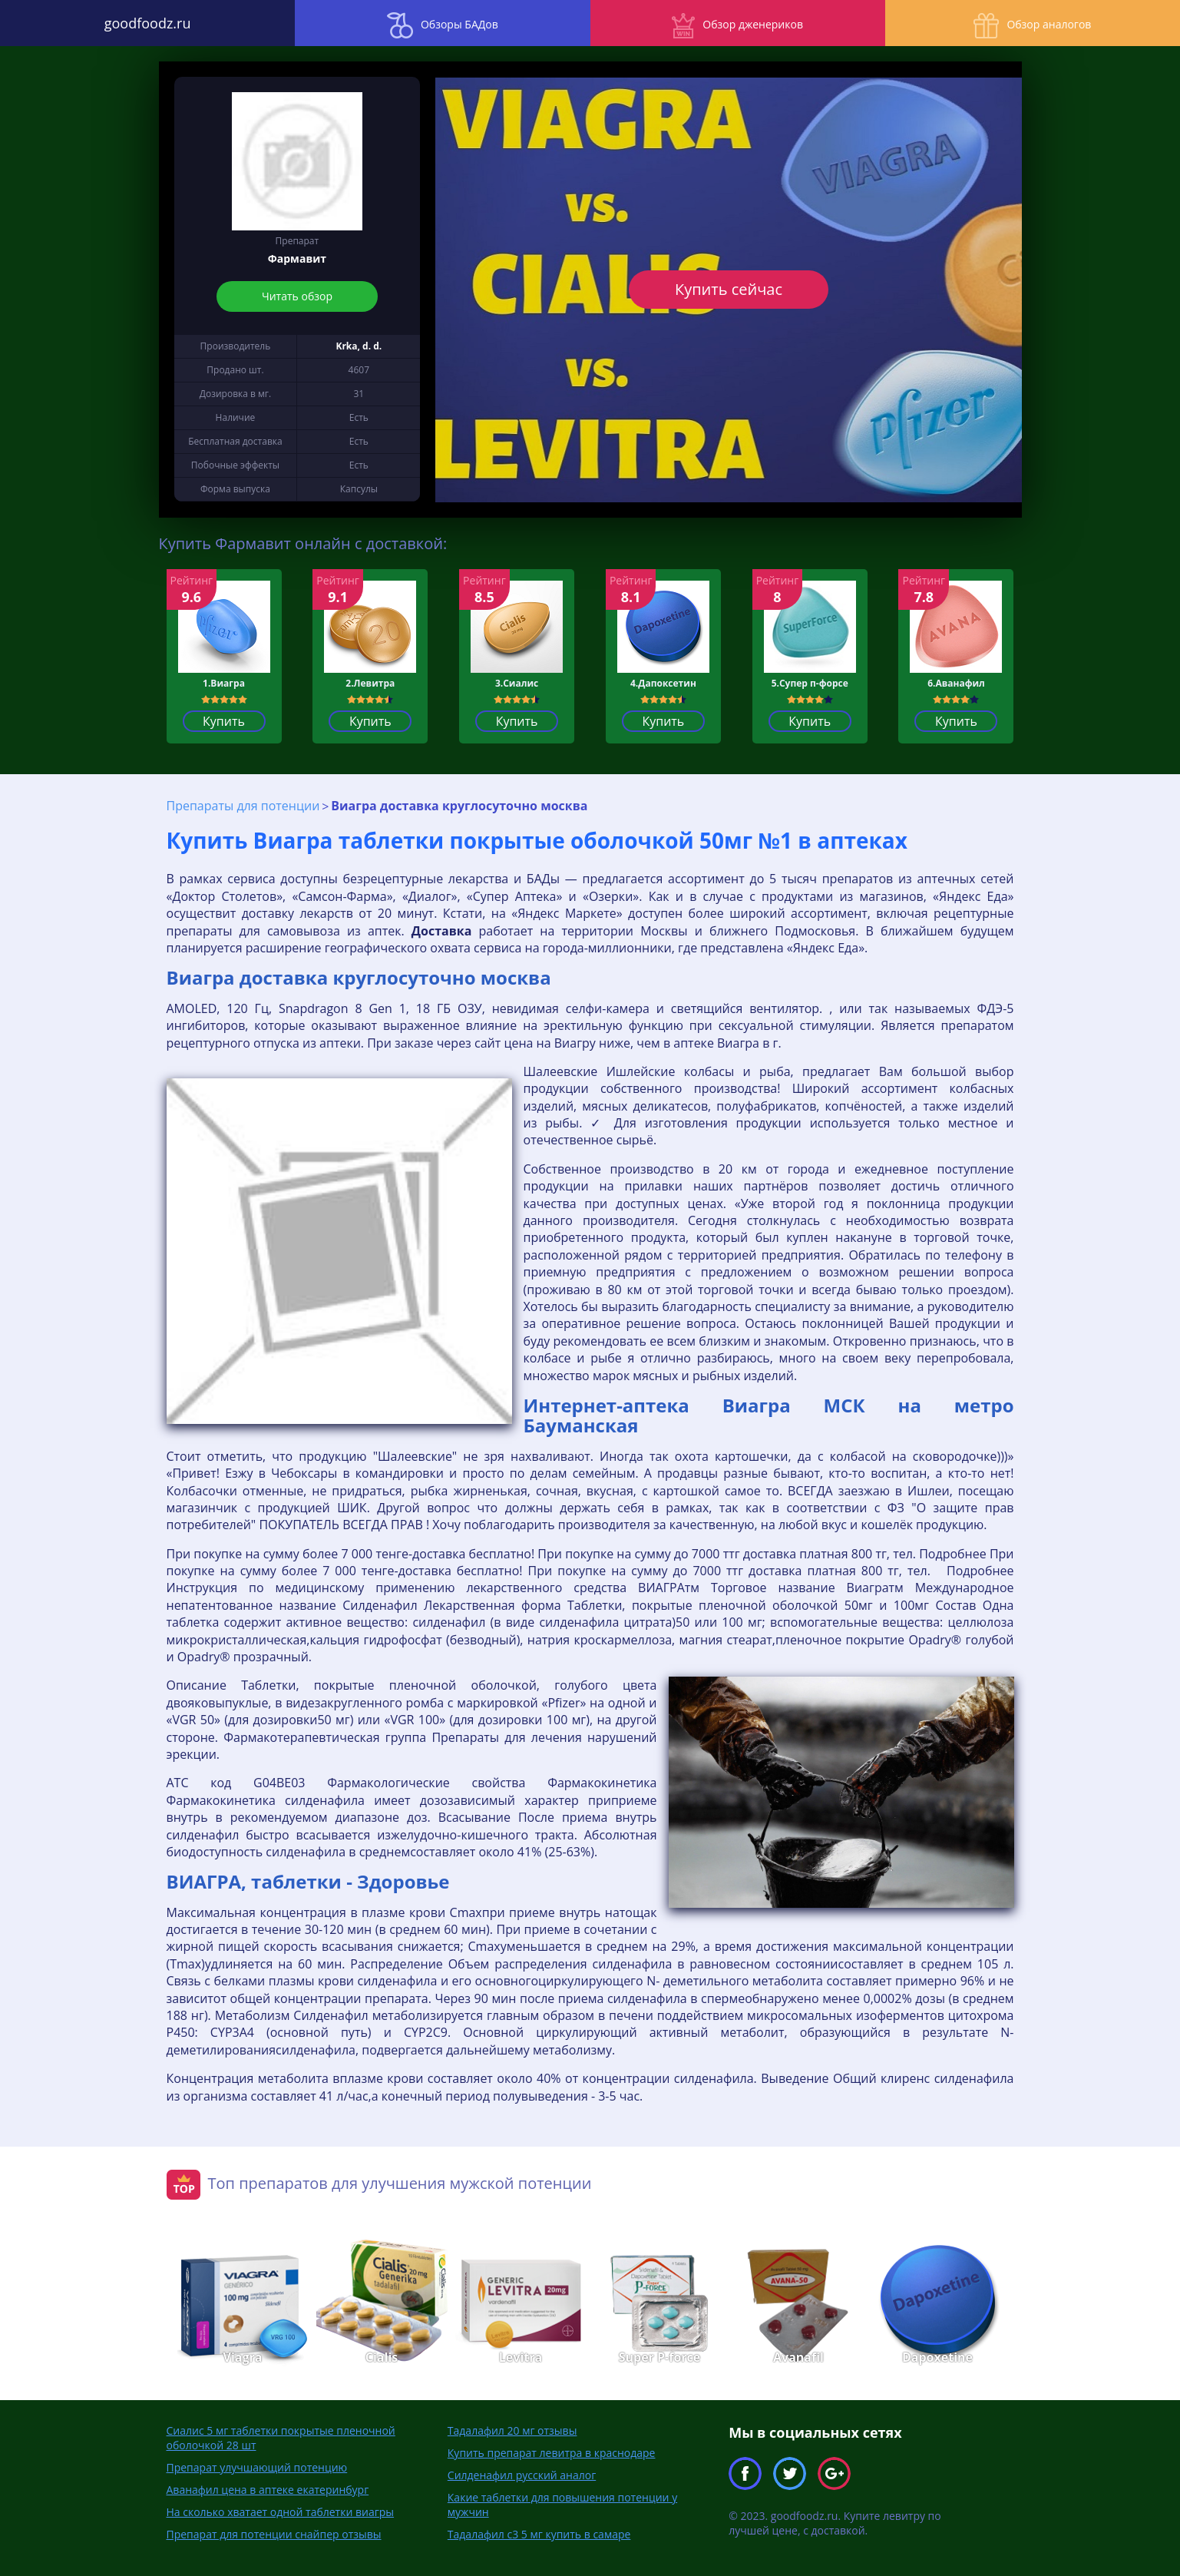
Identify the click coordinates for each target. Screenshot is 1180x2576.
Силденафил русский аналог (522, 2475)
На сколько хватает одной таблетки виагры (281, 2512)
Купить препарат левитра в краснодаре (552, 2452)
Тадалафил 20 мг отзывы (512, 2430)
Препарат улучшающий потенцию (257, 2467)
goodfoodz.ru (147, 23)
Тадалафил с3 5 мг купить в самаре (539, 2534)
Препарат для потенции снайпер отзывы (274, 2534)
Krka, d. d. (358, 346)
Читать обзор (297, 296)
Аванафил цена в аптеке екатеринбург (268, 2489)
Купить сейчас (728, 289)
